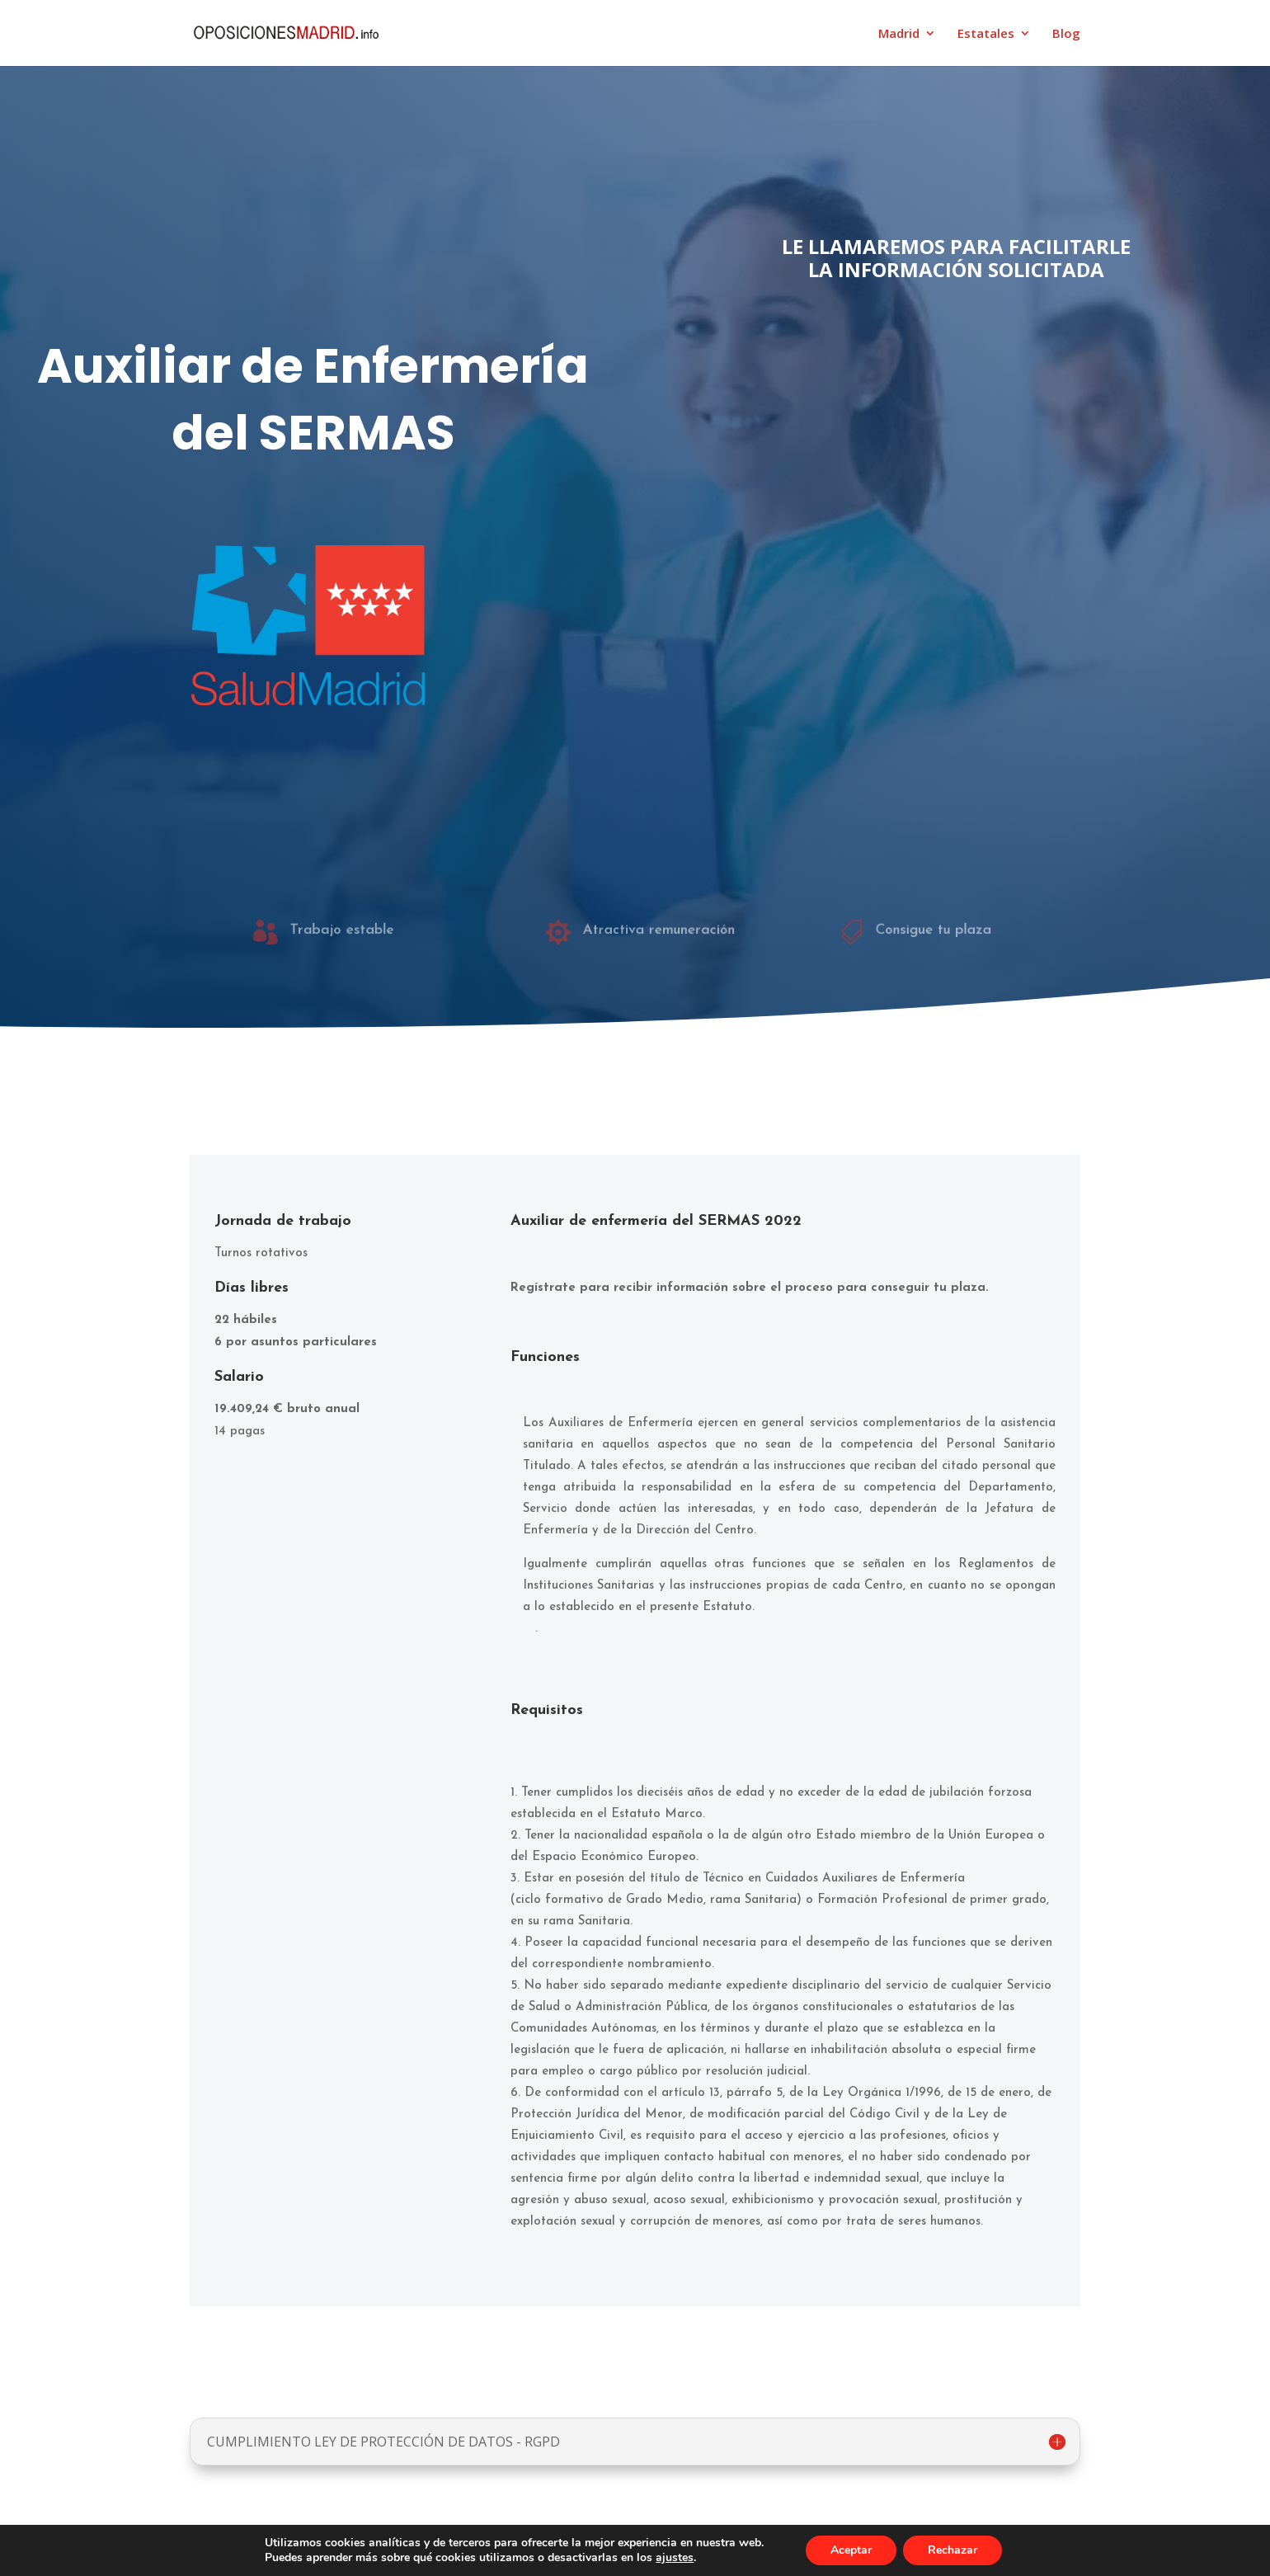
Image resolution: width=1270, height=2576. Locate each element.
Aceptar (851, 2550)
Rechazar (952, 2550)
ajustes (675, 2557)
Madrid (899, 34)
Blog (1066, 34)
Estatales (985, 34)
